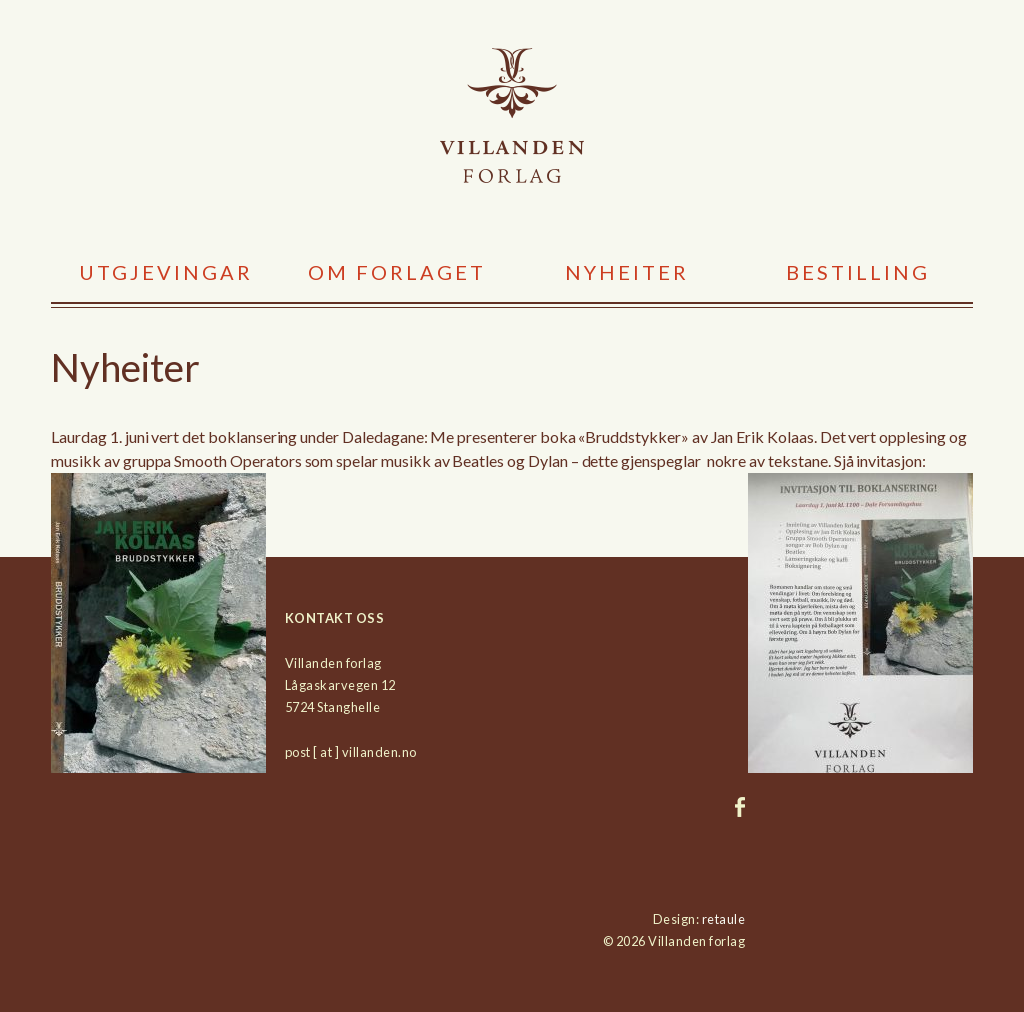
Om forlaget (397, 272)
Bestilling (858, 272)
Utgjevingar (166, 272)
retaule (724, 919)
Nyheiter (627, 272)
